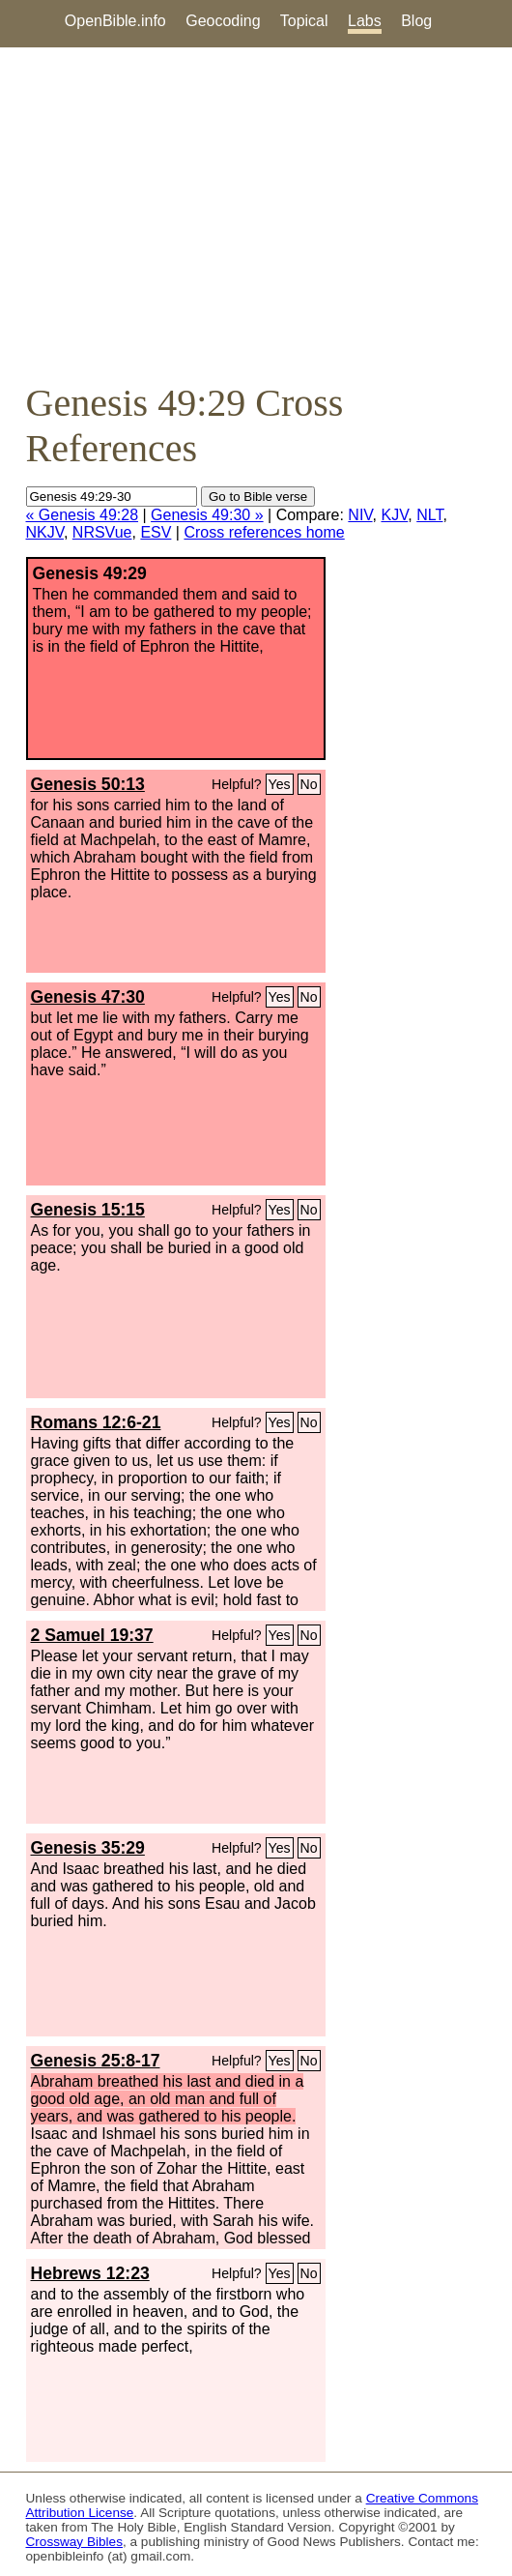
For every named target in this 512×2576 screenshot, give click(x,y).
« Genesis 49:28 (82, 515)
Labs (365, 21)
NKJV (45, 532)
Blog (416, 21)
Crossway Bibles (74, 2541)
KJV (394, 515)
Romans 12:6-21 (96, 1422)
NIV (360, 515)
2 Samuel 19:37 (92, 1635)
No (309, 784)
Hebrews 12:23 (90, 2273)
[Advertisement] (256, 213)
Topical (304, 21)
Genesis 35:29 (88, 1848)
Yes (280, 784)
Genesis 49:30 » (207, 515)
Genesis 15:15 (88, 1209)
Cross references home (264, 532)
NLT (429, 515)
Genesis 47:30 (88, 997)
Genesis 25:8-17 (95, 2060)
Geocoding (222, 21)
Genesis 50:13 (88, 784)
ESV (155, 532)
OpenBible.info (115, 21)
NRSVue (102, 532)
